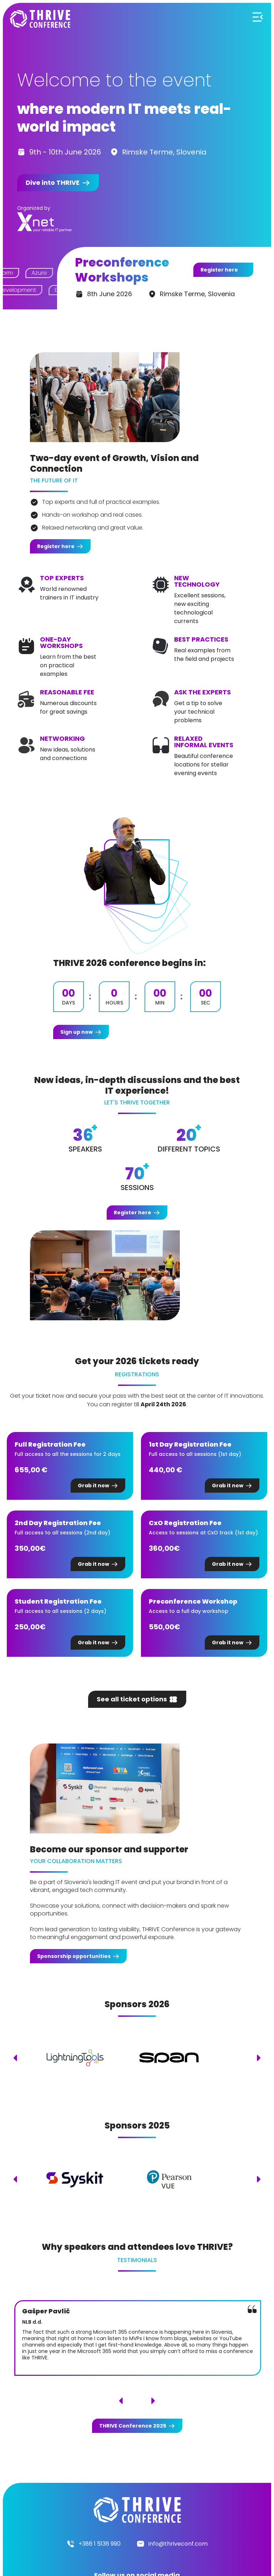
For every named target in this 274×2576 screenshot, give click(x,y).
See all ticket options (132, 1699)
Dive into (53, 182)
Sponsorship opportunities (74, 1956)
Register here (219, 269)
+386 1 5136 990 (99, 2544)
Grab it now (93, 1485)
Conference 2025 (132, 2425)
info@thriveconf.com (178, 2544)
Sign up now (76, 1032)
